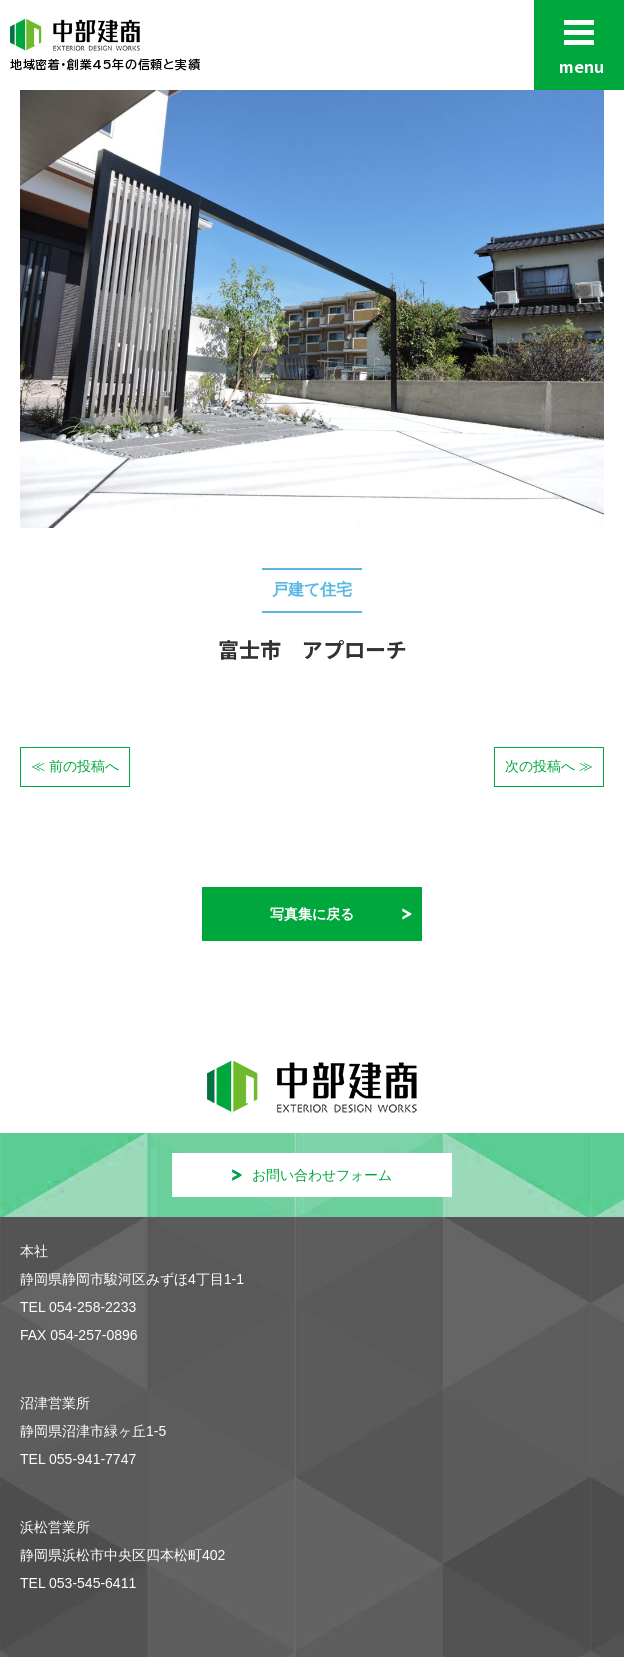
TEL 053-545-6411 (78, 1583)
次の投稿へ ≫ (549, 766)
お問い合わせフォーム (312, 1175)
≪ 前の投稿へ (75, 766)
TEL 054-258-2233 (78, 1307)
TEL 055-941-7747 (78, 1459)
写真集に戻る (312, 914)
